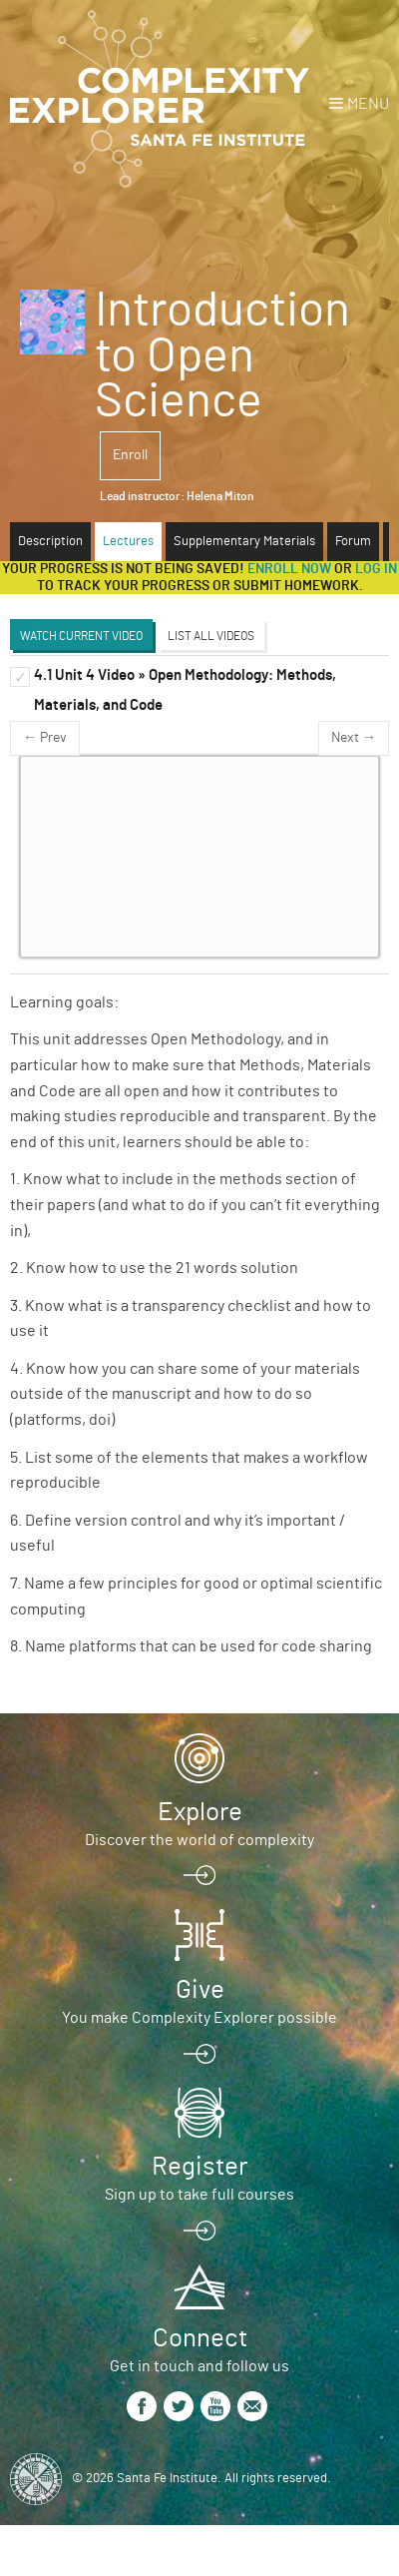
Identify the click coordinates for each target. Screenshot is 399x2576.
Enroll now (289, 569)
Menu (368, 104)
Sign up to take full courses (199, 2195)
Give (200, 1990)
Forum (353, 541)
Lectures (128, 541)
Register (199, 2167)
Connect (200, 2338)
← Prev (45, 738)
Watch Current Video (81, 636)
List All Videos (211, 636)
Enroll (130, 455)
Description (50, 541)
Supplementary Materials (244, 541)
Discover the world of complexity (199, 1840)
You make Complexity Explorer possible (199, 2018)
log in (376, 569)
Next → (353, 738)
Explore (200, 1812)
